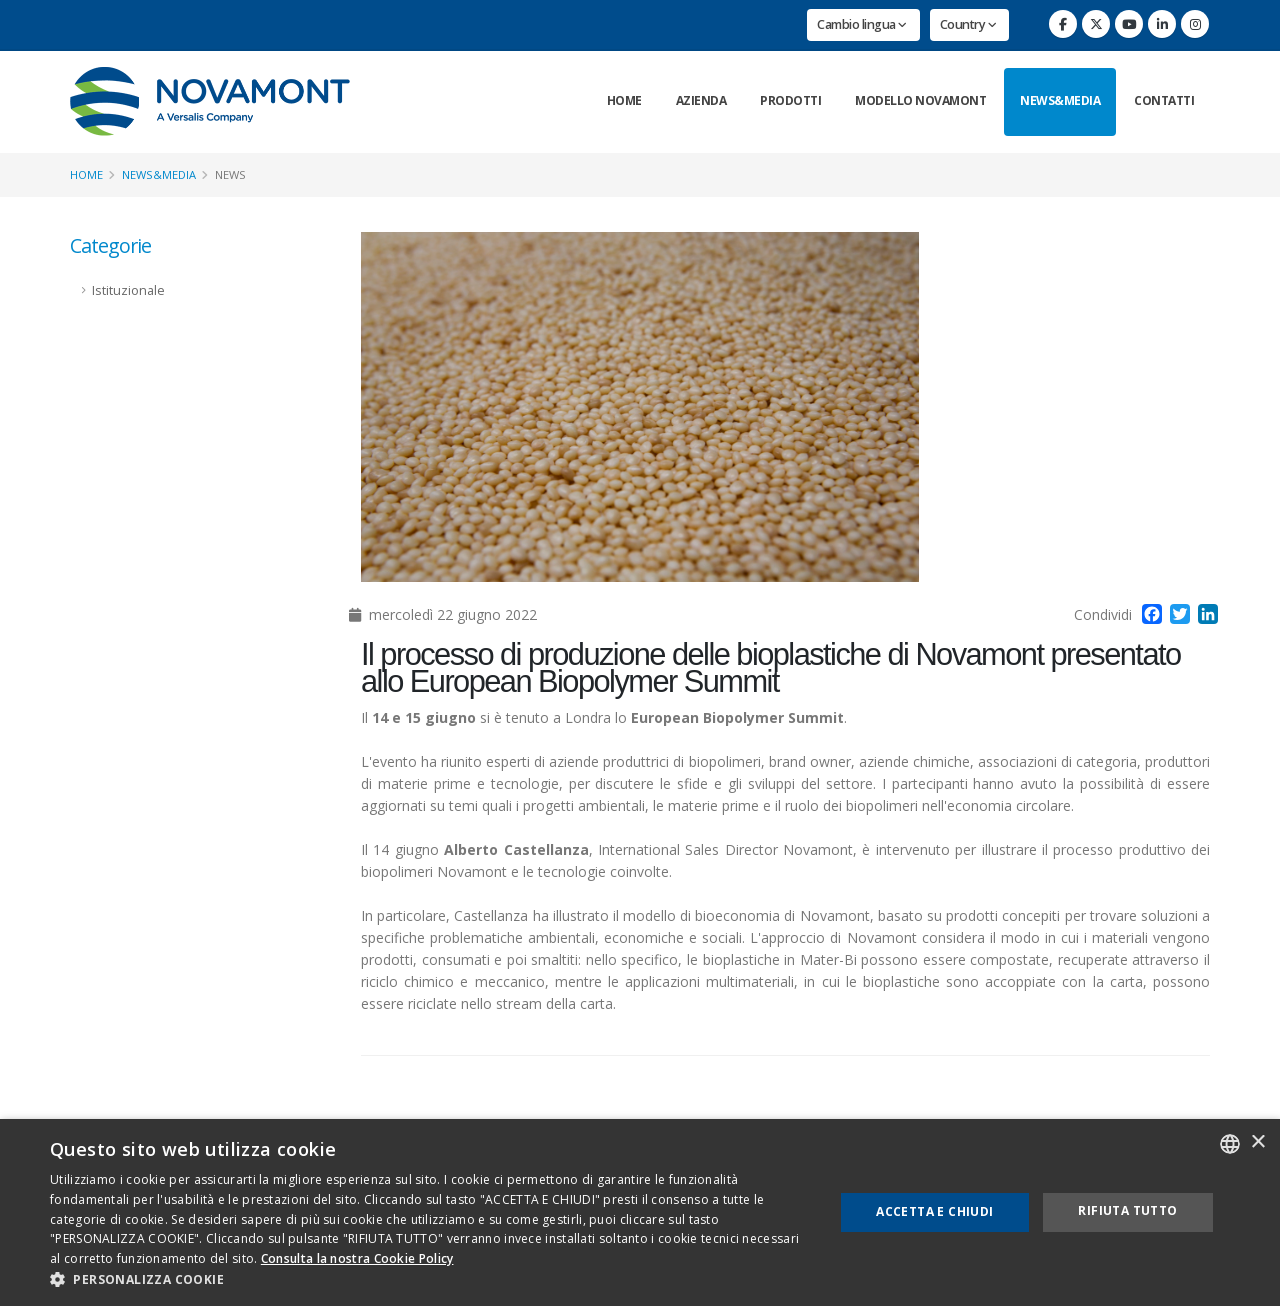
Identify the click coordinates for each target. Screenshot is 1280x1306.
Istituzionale (128, 290)
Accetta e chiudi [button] (934, 1211)
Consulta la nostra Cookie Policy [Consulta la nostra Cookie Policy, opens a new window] (357, 1258)
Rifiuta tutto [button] (1127, 1210)
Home (624, 100)
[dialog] (640, 1212)
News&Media (1060, 100)
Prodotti (790, 100)
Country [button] (968, 24)
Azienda (701, 100)
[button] (430, 1280)
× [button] (1257, 1142)
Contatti (1164, 100)
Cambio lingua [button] (862, 24)
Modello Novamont (920, 100)
